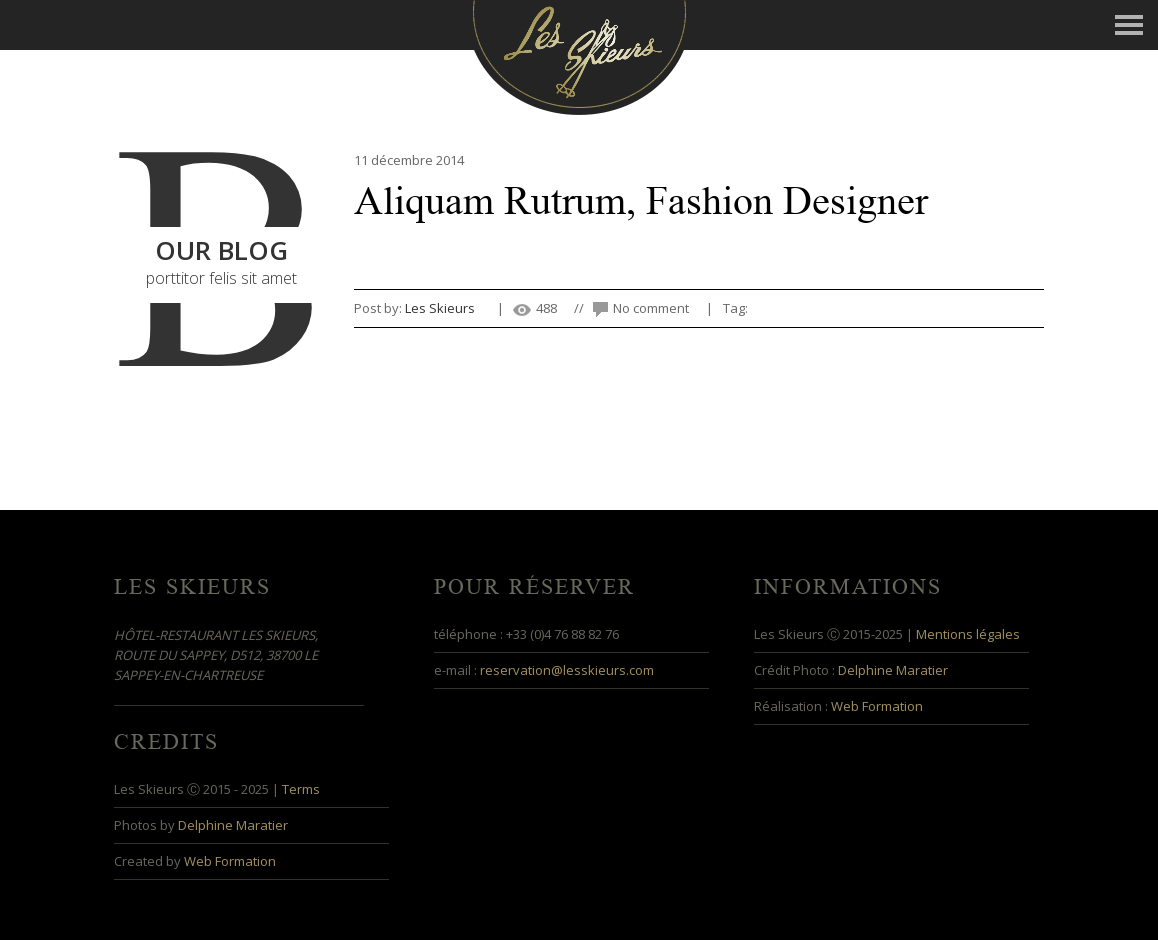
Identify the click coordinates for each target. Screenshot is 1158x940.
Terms (301, 789)
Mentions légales (968, 634)
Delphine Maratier (893, 670)
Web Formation (877, 706)
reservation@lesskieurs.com (567, 670)
